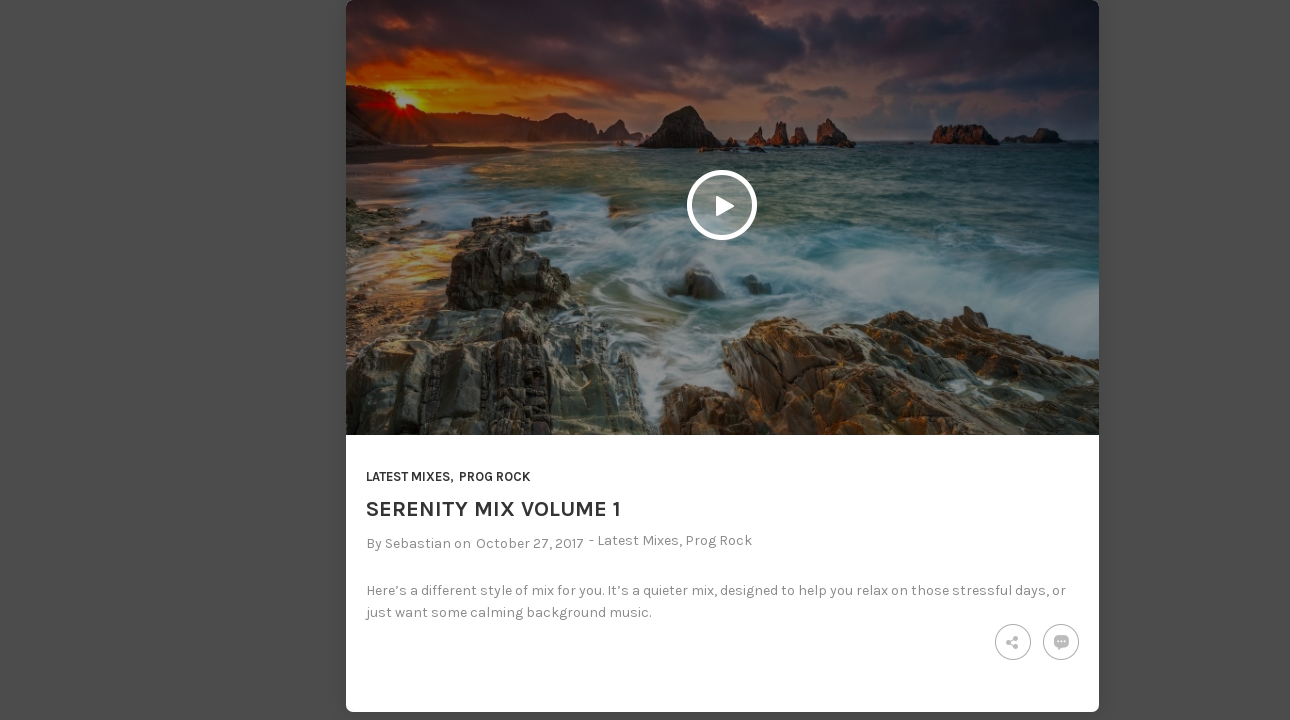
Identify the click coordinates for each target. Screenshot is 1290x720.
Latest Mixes (408, 476)
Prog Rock (494, 476)
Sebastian (418, 543)
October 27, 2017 (530, 543)
